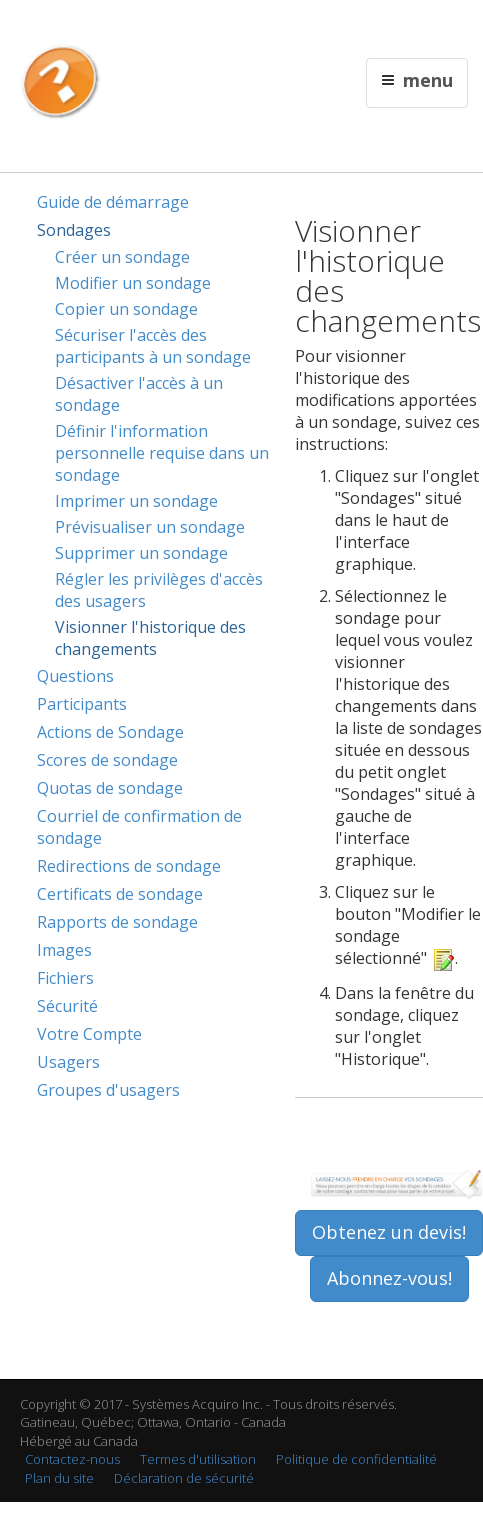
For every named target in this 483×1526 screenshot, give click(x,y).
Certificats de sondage (120, 894)
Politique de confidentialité (356, 1459)
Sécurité (67, 1006)
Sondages (74, 230)
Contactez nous (247, 26)
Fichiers (65, 978)
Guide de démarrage (113, 202)
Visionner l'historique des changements (150, 638)
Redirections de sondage (129, 866)
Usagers (68, 1062)
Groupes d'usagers (108, 1090)
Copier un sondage (126, 309)
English (177, 26)
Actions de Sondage (110, 732)
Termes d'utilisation (198, 1459)
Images (64, 950)
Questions (75, 676)
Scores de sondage (107, 760)
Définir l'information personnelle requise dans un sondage (162, 453)
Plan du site (59, 1478)
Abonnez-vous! (389, 1278)
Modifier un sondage (133, 283)
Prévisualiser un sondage (150, 527)
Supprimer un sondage (141, 553)
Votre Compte (89, 1034)
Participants (82, 704)
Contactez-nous (72, 1459)
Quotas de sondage (110, 788)
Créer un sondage (122, 257)
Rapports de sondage (117, 922)
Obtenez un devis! (389, 1232)
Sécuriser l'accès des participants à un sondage (153, 346)
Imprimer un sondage (136, 501)
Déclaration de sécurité (184, 1478)
